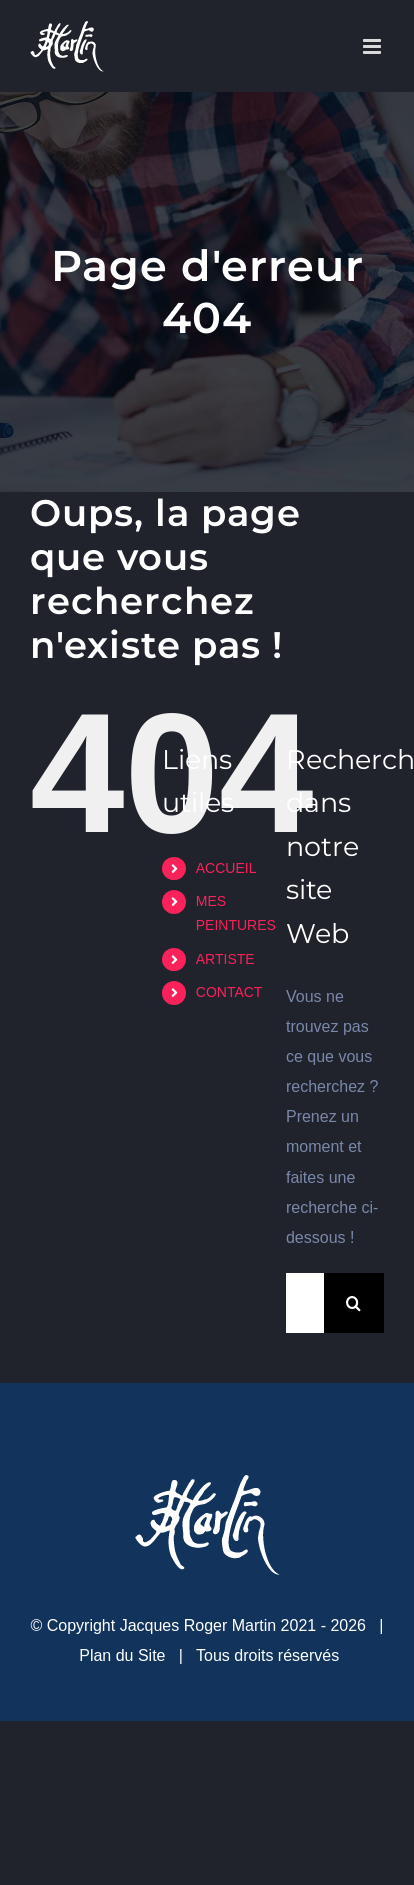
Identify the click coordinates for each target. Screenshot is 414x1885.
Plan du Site (122, 1655)
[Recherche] (354, 1303)
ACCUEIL (226, 868)
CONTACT (229, 992)
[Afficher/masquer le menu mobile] (373, 46)
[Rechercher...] (305, 1303)
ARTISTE (225, 959)
